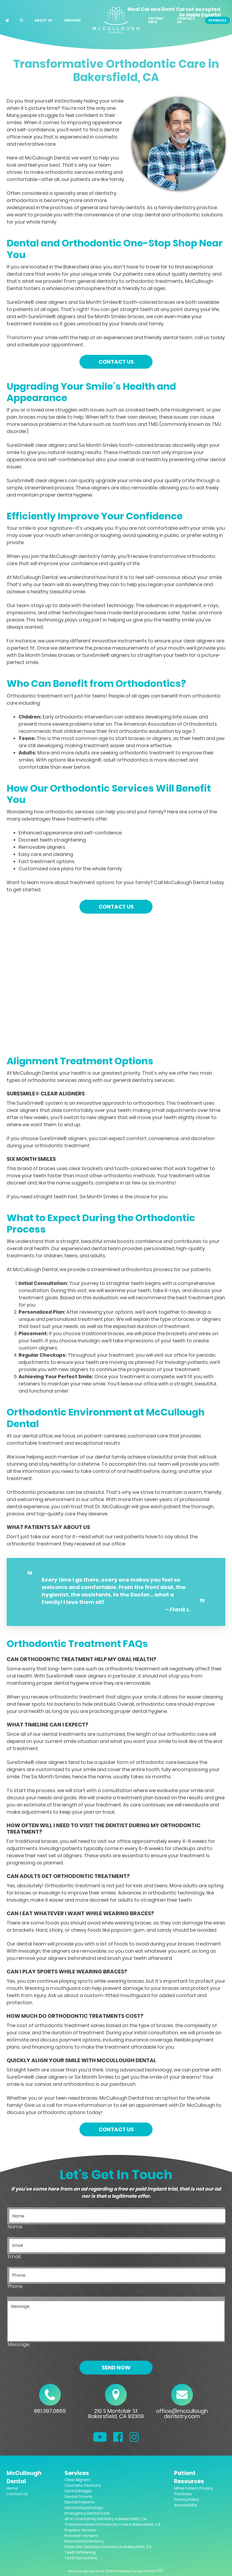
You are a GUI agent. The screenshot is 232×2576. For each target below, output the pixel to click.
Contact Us (186, 20)
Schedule (217, 20)
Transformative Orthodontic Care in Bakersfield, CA (113, 2524)
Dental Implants (80, 2502)
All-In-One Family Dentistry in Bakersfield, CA (105, 2519)
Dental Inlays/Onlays (84, 2507)
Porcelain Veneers (81, 2535)
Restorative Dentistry (84, 2541)
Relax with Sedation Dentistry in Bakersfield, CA (108, 2546)
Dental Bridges (78, 2491)
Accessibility (185, 2505)
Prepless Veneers (80, 2530)
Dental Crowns (78, 2496)
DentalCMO (150, 2571)
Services (72, 20)
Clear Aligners (77, 2479)
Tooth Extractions (81, 2558)
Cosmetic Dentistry (83, 2485)
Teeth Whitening (80, 2552)
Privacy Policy (186, 2499)
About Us (43, 20)
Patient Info (155, 20)
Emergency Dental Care (87, 2513)
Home (12, 2488)
